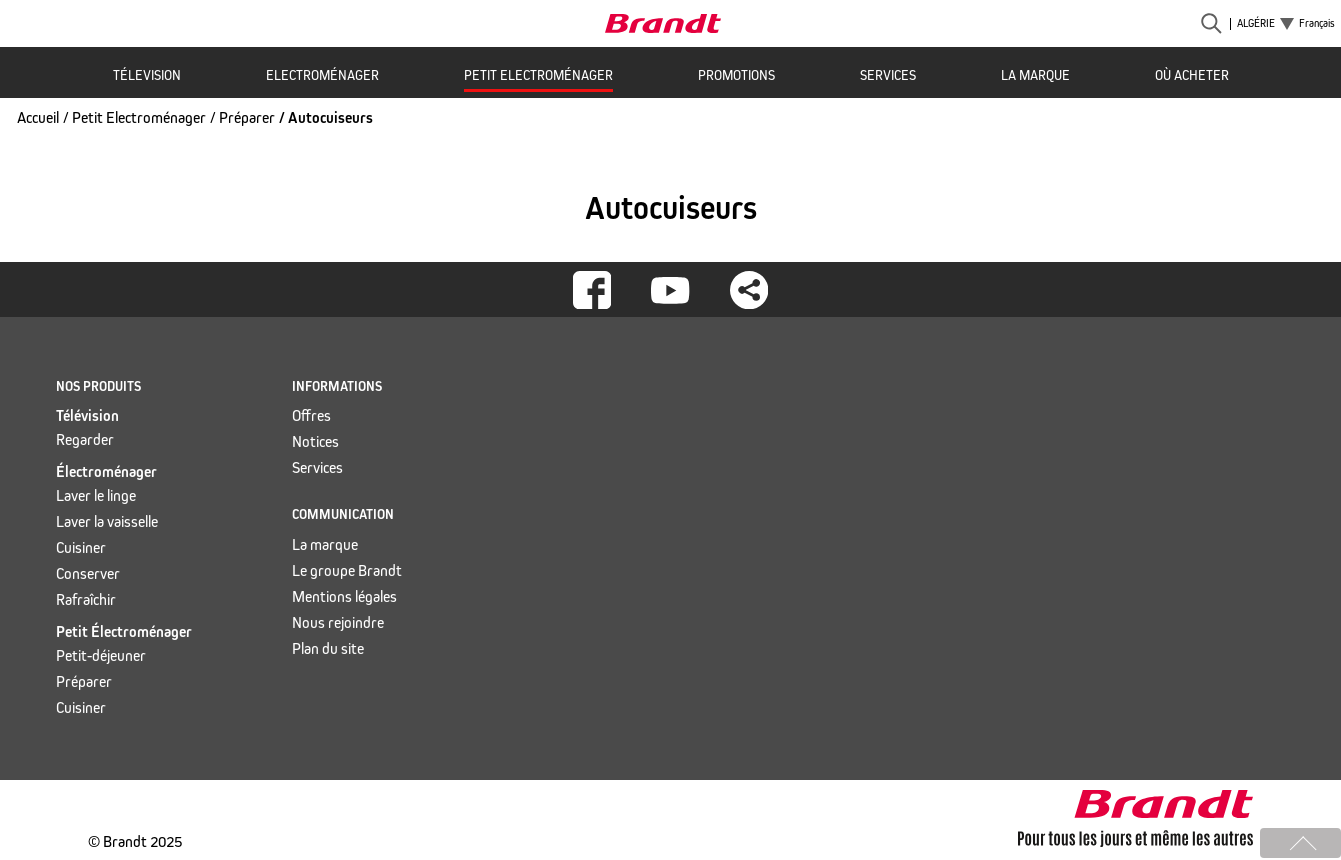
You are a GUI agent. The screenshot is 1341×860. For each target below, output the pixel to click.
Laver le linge (96, 495)
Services (888, 75)
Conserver (88, 573)
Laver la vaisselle (107, 521)
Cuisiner (81, 547)
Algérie (1256, 24)
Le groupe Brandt (347, 570)
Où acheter (1192, 75)
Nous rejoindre (338, 622)
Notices (315, 441)
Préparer (247, 117)
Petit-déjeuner (101, 655)
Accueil (38, 117)
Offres (311, 415)
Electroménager (322, 75)
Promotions (736, 75)
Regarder (85, 439)
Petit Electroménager (538, 75)
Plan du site (328, 648)
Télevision (147, 75)
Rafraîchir (86, 599)
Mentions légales (344, 596)
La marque (1035, 75)
